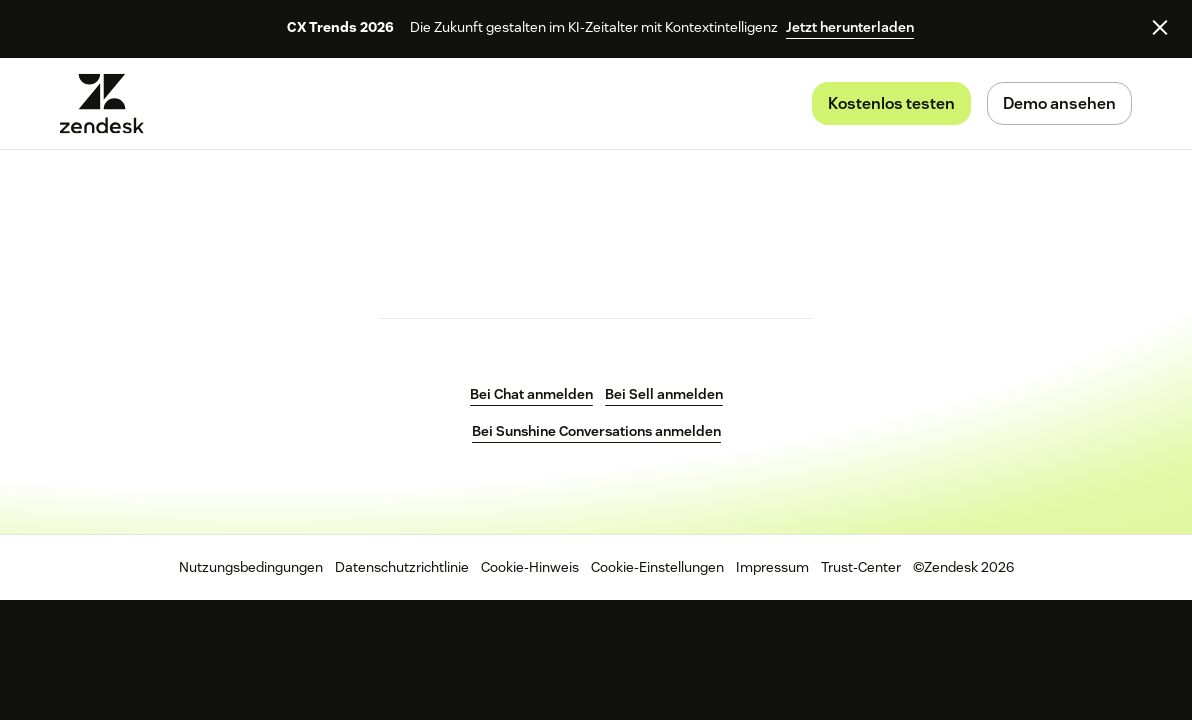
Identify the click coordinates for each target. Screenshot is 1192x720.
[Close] (1160, 27)
